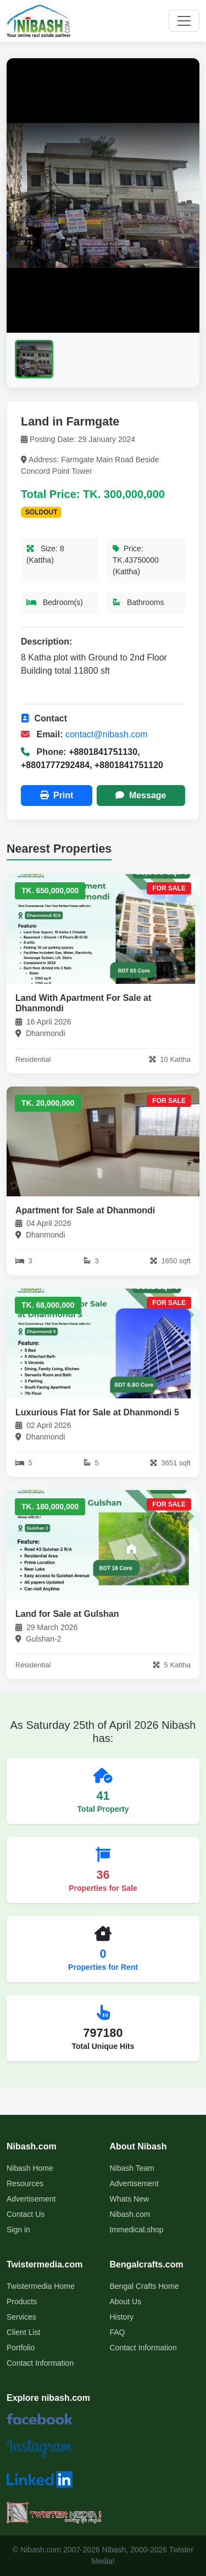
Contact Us (25, 2214)
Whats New (129, 2198)
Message (140, 795)
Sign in (18, 2229)
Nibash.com (130, 2214)
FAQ (117, 2332)
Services (21, 2316)
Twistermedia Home (41, 2286)
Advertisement (31, 2198)
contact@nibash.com (106, 734)
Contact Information (40, 2363)
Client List (23, 2332)
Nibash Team (132, 2168)
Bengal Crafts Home (144, 2286)
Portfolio (21, 2347)
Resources (25, 2183)
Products (22, 2301)
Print (57, 795)
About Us (126, 2301)
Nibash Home (30, 2168)
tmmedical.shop (137, 2229)
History (122, 2316)
